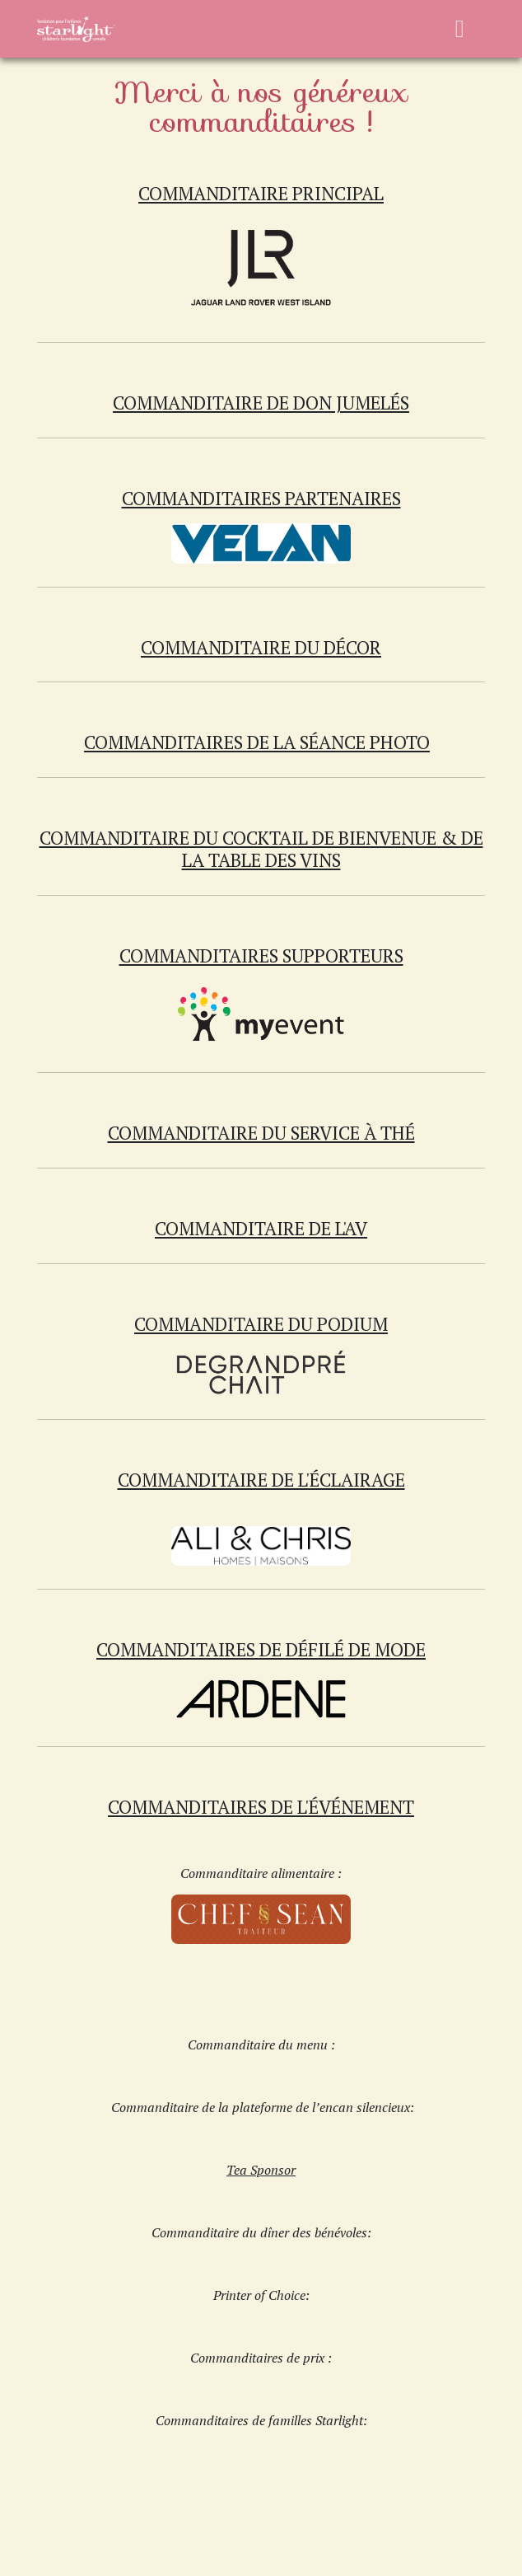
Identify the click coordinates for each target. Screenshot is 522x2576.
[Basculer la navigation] (460, 28)
